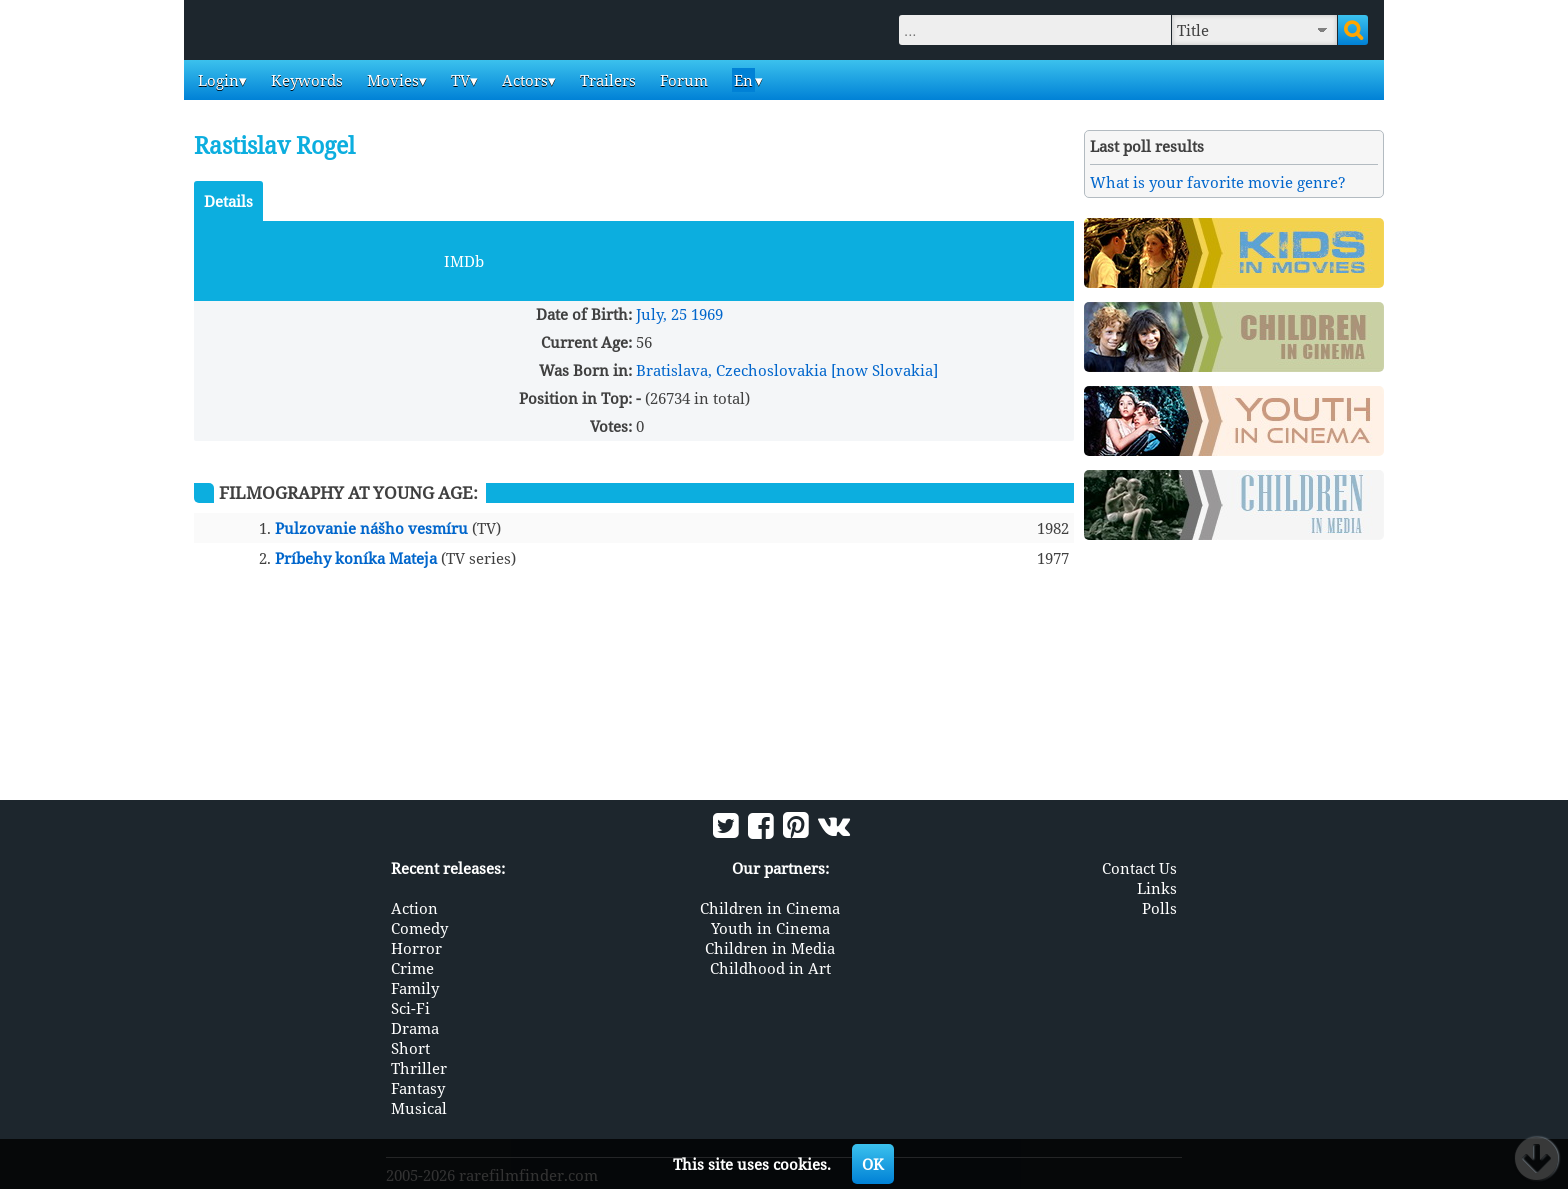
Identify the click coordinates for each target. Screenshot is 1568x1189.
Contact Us (1139, 868)
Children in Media (770, 948)
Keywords (305, 80)
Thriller (419, 1068)
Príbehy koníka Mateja (356, 558)
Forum (682, 80)
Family (415, 988)
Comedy (419, 928)
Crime (412, 968)
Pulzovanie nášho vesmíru (371, 528)
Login (216, 80)
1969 (707, 314)
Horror (416, 948)
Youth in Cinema (770, 928)
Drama (415, 1028)
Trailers (606, 80)
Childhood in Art (770, 968)
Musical (419, 1108)
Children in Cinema (770, 908)
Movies (391, 80)
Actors (523, 80)
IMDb (464, 261)
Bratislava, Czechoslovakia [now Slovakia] (787, 370)
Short (410, 1048)
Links (1157, 888)
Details (228, 201)
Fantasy (418, 1088)
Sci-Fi (410, 1008)
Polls (1159, 908)
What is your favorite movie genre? (1218, 182)
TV (458, 80)
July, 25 (661, 314)
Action (414, 908)
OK (873, 1164)
